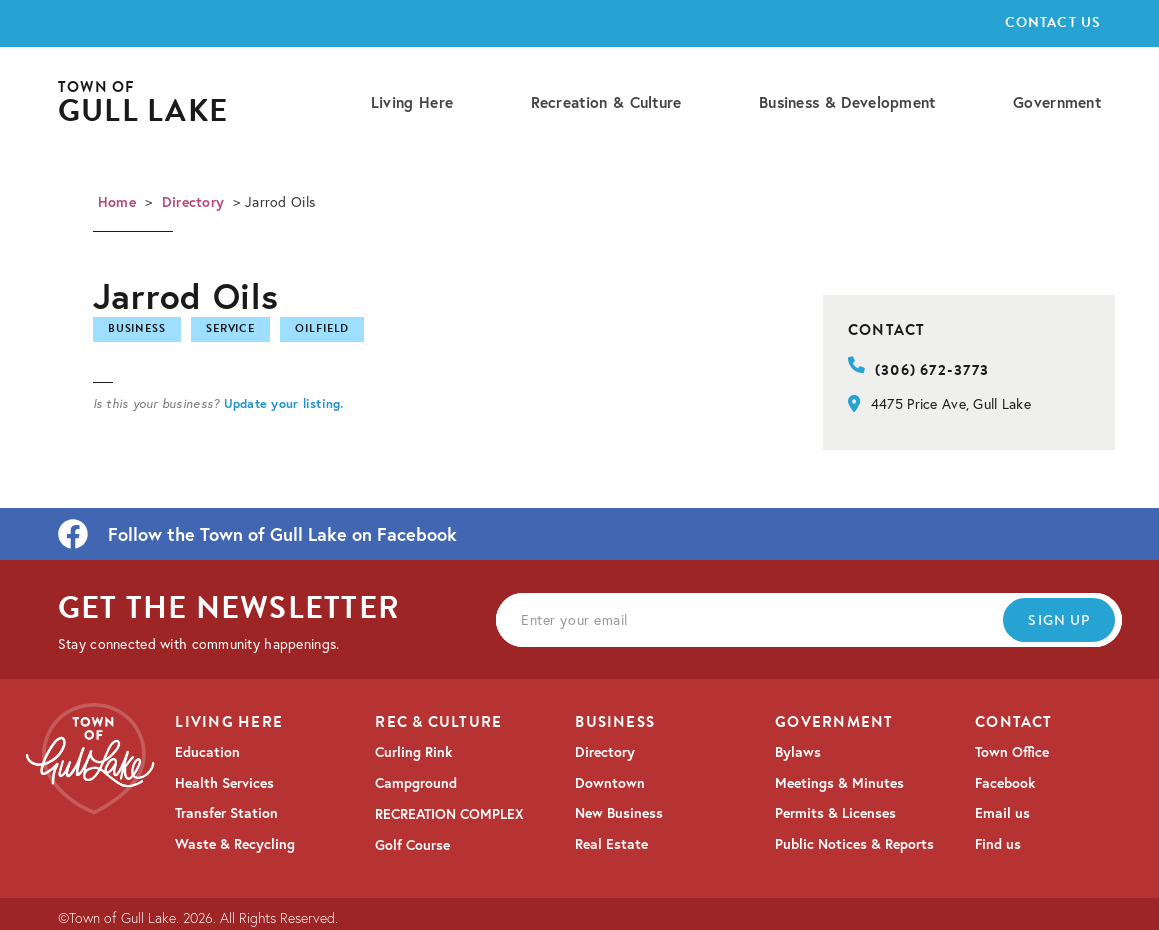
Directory (193, 202)
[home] (143, 103)
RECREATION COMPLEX (449, 814)
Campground (416, 783)
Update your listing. (284, 403)
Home (117, 202)
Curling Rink (413, 752)
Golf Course (412, 845)
